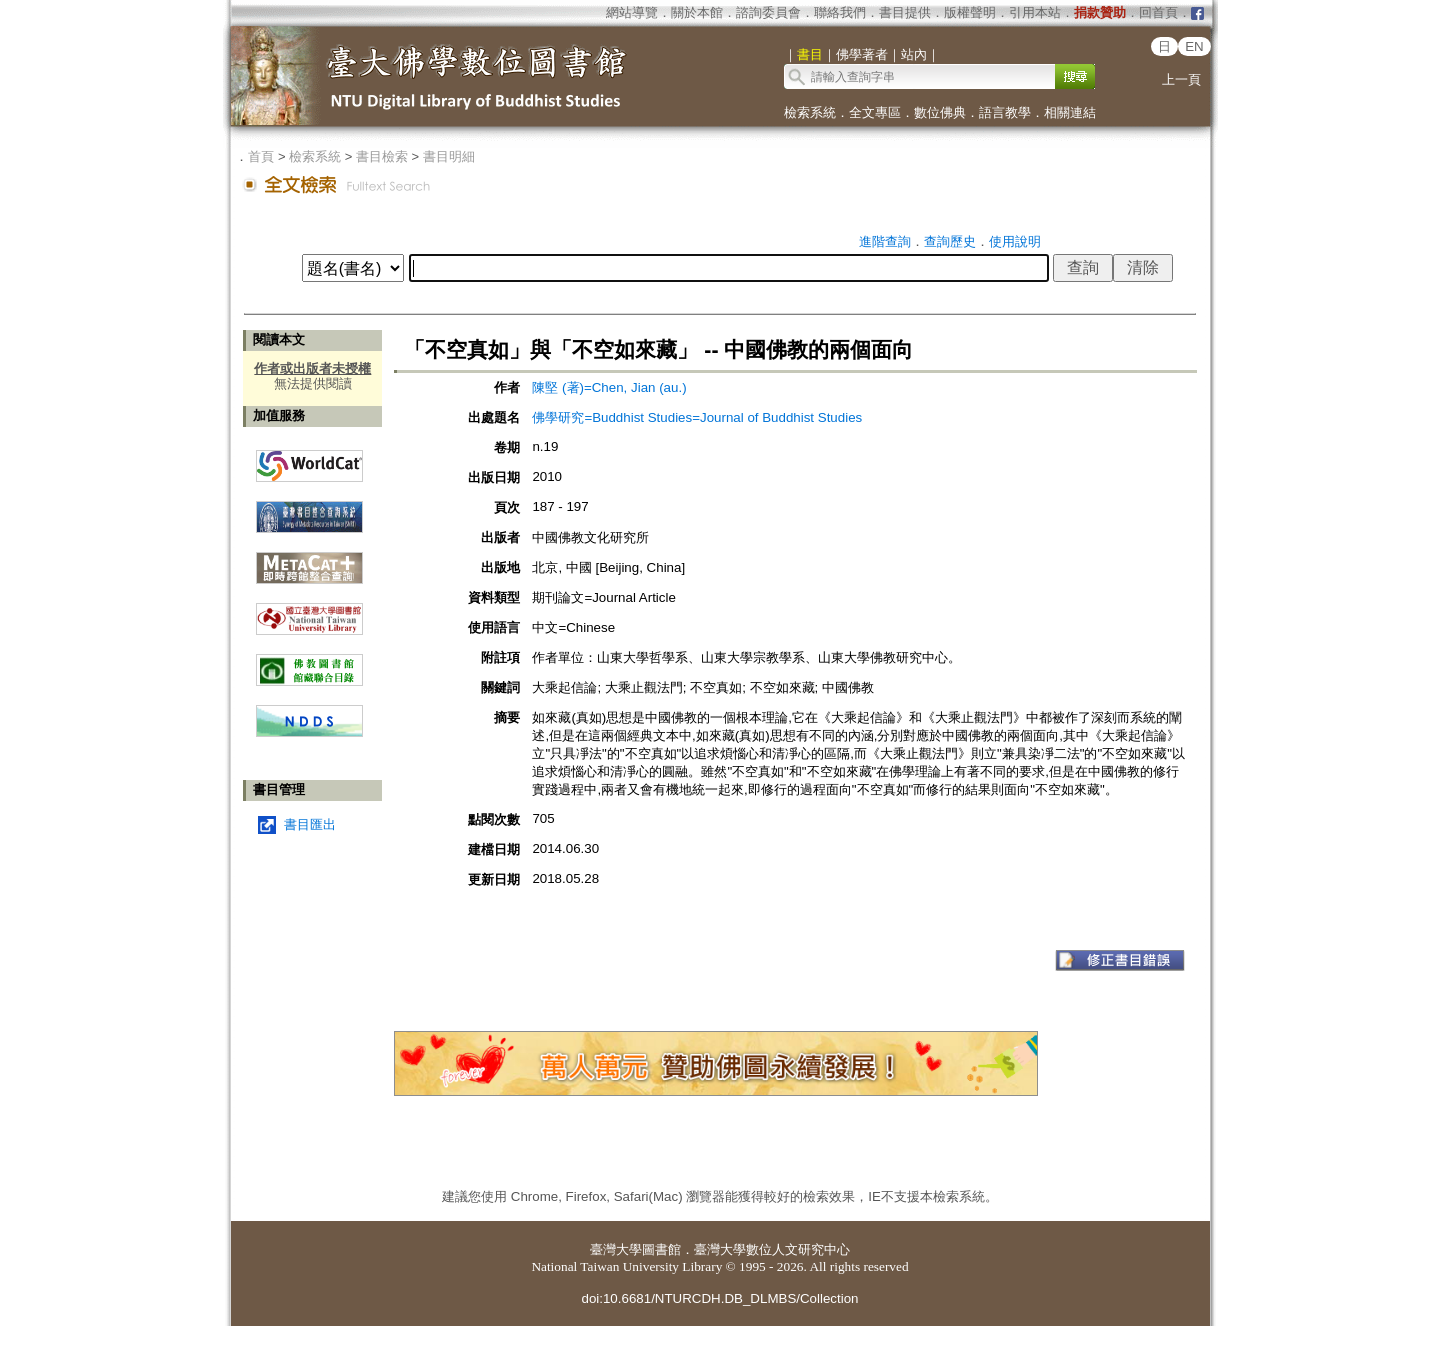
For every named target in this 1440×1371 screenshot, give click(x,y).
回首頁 (1158, 12)
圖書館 (661, 1249)
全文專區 (875, 112)
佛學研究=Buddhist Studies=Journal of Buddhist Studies (697, 417)
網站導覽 (632, 12)
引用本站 (1035, 12)
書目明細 (449, 156)
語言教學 (1005, 112)
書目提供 (905, 12)
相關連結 (1070, 112)
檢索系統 (810, 112)
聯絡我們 (840, 12)
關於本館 (697, 12)
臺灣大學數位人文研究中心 (772, 1249)
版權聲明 (970, 12)
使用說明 (1015, 241)
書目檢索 (382, 156)
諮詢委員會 (768, 12)
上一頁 (1181, 79)
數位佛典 (940, 112)
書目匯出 (310, 824)
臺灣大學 (616, 1249)
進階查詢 (885, 241)
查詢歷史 (950, 241)
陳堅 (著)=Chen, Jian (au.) (609, 387)
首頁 (261, 156)
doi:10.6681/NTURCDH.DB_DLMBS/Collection (719, 1298)
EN (1194, 46)
